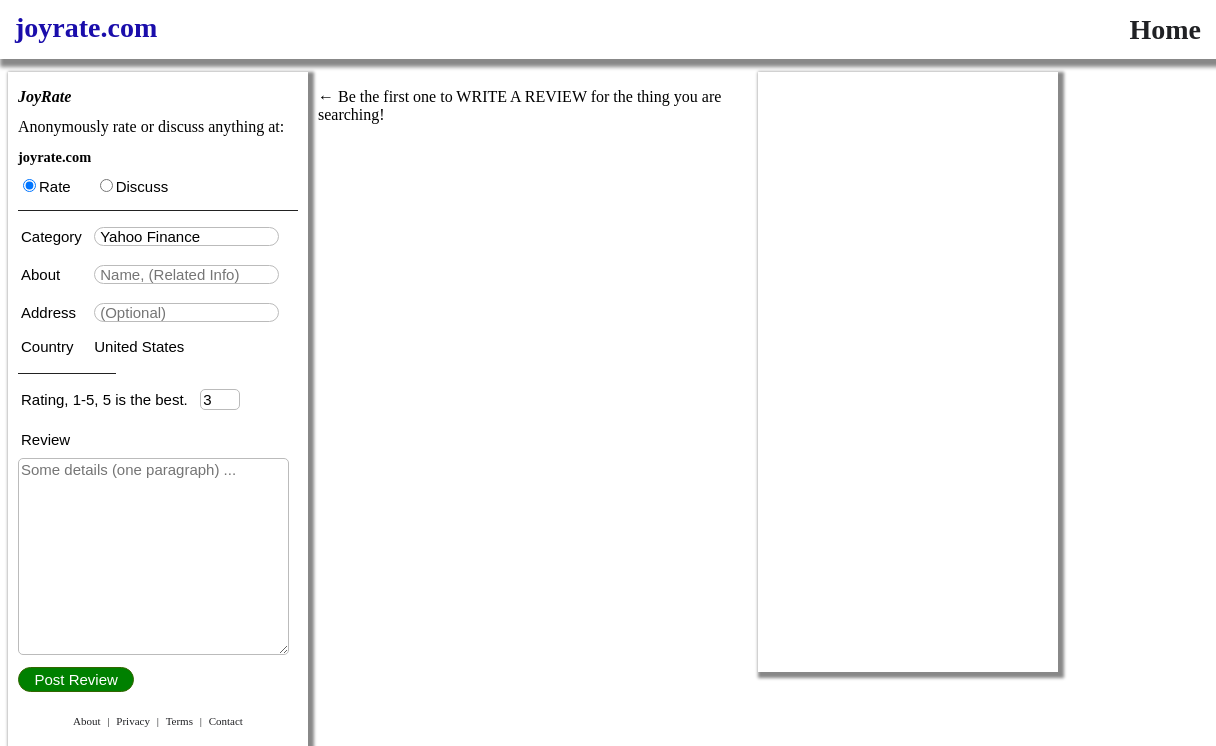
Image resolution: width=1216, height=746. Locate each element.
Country (49, 346)
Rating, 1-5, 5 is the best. (110, 399)
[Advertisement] (908, 372)
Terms (179, 721)
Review (45, 439)
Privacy (133, 721)
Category (55, 236)
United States (139, 346)
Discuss (134, 186)
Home (1165, 29)
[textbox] (186, 236)
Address (50, 312)
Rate (47, 186)
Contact (226, 721)
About (42, 274)
